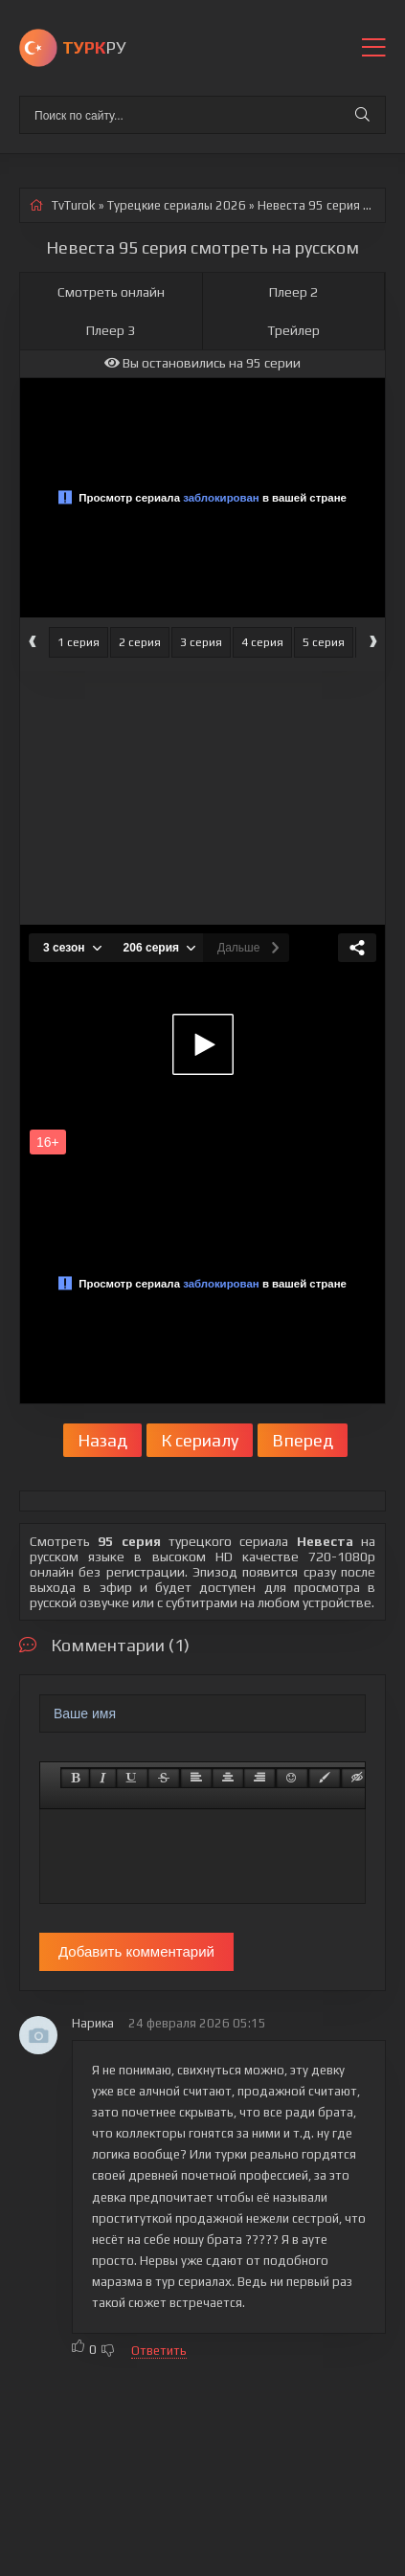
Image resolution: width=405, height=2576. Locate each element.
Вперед (302, 1440)
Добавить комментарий (136, 1951)
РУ (93, 47)
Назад (102, 1440)
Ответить (159, 2350)
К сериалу (199, 1440)
